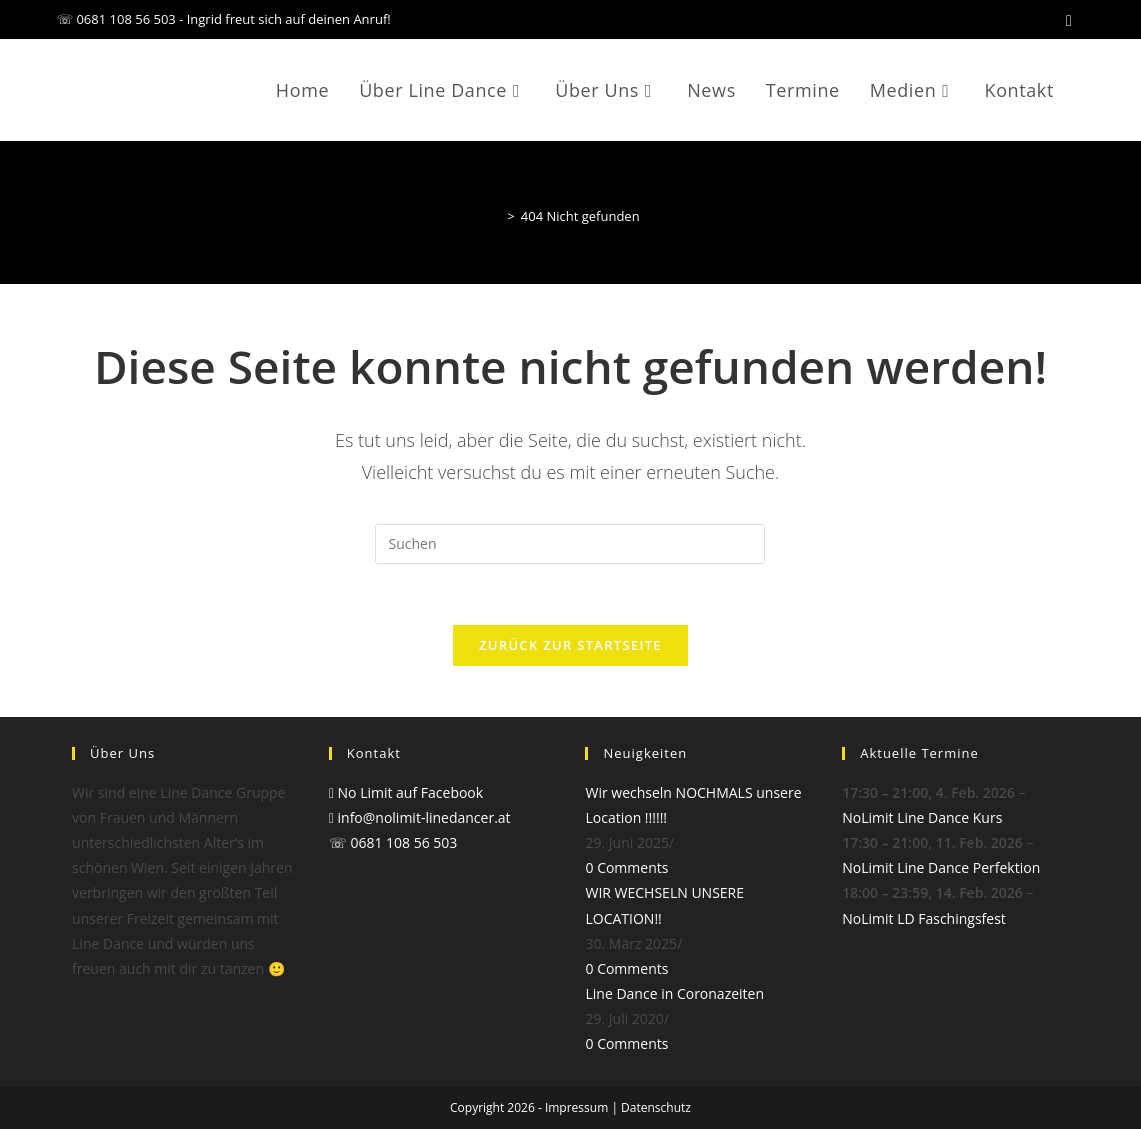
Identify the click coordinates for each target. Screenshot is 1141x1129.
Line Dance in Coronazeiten (674, 993)
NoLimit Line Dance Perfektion (941, 867)
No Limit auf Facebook (406, 792)
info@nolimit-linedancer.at (420, 817)
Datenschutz (656, 1107)
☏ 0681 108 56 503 (393, 842)
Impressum (576, 1107)
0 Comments (626, 867)
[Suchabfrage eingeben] (570, 544)
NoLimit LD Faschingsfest (924, 918)
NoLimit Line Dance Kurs (922, 817)
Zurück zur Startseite (570, 645)
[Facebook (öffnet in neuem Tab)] (1069, 20)
